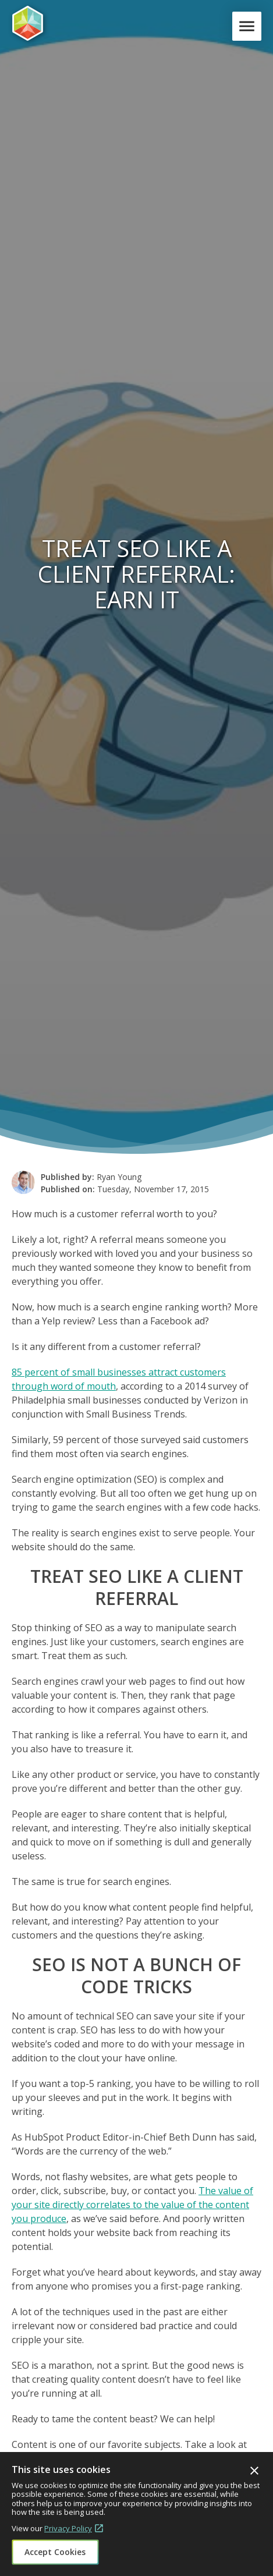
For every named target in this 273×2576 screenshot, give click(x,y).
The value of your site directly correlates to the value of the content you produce (132, 2204)
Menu (249, 26)
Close (254, 2471)
